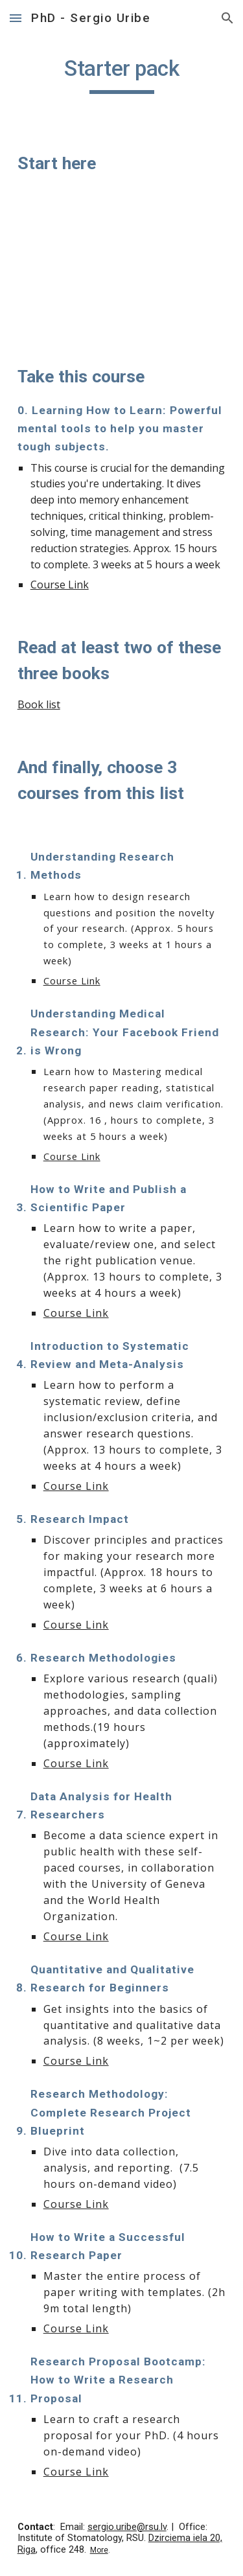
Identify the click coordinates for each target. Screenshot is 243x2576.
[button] (15, 18)
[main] (121, 74)
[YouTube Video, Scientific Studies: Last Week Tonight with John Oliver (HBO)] (121, 270)
